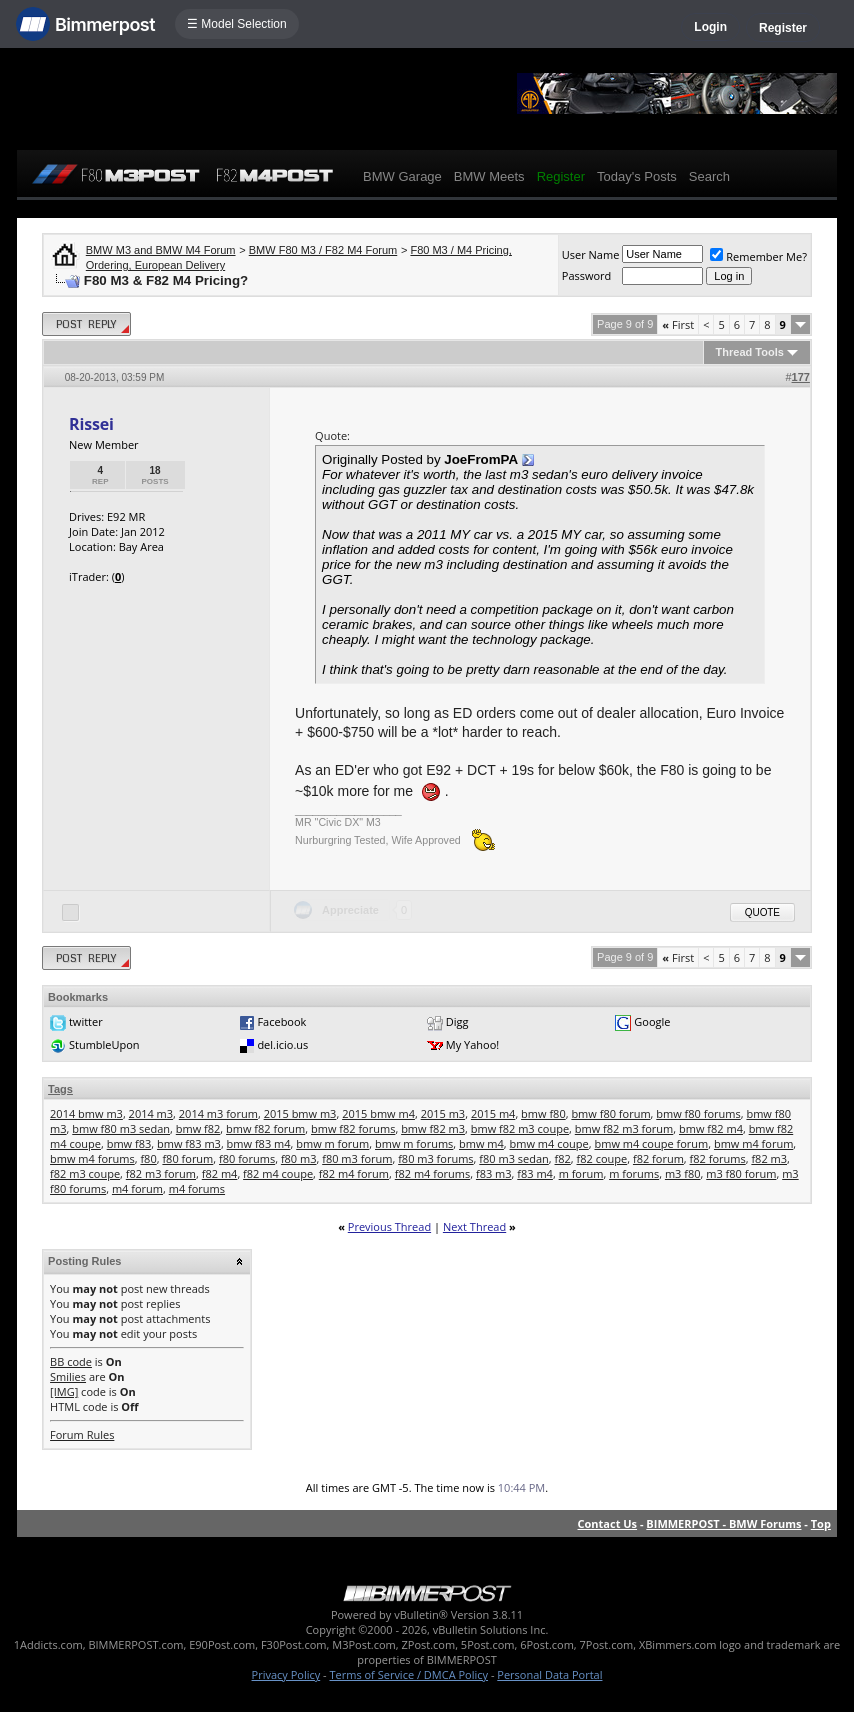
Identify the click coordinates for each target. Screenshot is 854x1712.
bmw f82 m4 (711, 1128)
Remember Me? (758, 256)
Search (709, 176)
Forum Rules (82, 1434)
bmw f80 (543, 1113)
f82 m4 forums (432, 1173)
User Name (591, 254)
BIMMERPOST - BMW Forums (723, 1523)
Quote (762, 912)
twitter (86, 1021)
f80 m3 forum (357, 1158)
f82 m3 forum (161, 1173)
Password (587, 275)
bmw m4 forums (92, 1158)
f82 (563, 1158)
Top (821, 1523)
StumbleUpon (104, 1044)
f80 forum (187, 1158)
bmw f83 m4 (259, 1143)
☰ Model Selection (237, 24)
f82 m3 (769, 1158)
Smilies (68, 1376)
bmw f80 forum (610, 1113)
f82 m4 (220, 1173)
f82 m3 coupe (85, 1173)
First (678, 324)
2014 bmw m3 (86, 1113)
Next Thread (474, 1226)
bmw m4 (481, 1143)
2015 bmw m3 (300, 1113)
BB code (71, 1361)
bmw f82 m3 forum (624, 1128)
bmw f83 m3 (189, 1143)
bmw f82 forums (353, 1128)
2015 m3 (443, 1113)
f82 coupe (602, 1158)
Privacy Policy (286, 1674)
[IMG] (64, 1391)
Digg (457, 1021)
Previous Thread (389, 1226)
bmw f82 (198, 1128)
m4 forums (197, 1188)
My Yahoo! (472, 1044)
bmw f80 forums (698, 1113)
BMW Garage (402, 176)
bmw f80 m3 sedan (121, 1128)
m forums (634, 1173)
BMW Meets (489, 176)
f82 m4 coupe (278, 1173)
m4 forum (137, 1188)
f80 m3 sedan (513, 1158)
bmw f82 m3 (433, 1128)
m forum (581, 1173)
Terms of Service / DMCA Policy (408, 1674)
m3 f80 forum (741, 1173)
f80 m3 (299, 1158)
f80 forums (247, 1158)
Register (783, 28)
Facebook (281, 1021)
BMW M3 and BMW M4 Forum (161, 250)
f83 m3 (494, 1173)
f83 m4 (535, 1173)
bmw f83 (129, 1143)
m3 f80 (683, 1173)
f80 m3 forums (435, 1158)
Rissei (91, 424)
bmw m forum (332, 1143)
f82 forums (718, 1158)
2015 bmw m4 (378, 1113)
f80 (148, 1158)
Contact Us (608, 1523)
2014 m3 (151, 1113)
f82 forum (658, 1158)
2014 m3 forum (218, 1113)
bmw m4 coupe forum (651, 1143)
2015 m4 (493, 1113)
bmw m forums (414, 1143)
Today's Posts (637, 176)
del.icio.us (282, 1044)
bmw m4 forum (753, 1143)
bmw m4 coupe (549, 1143)
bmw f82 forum (265, 1128)
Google (652, 1021)
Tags (60, 1089)
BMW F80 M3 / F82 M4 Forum (323, 250)
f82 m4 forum (354, 1173)
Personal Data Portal (549, 1674)
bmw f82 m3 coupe (520, 1128)
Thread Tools (750, 352)
